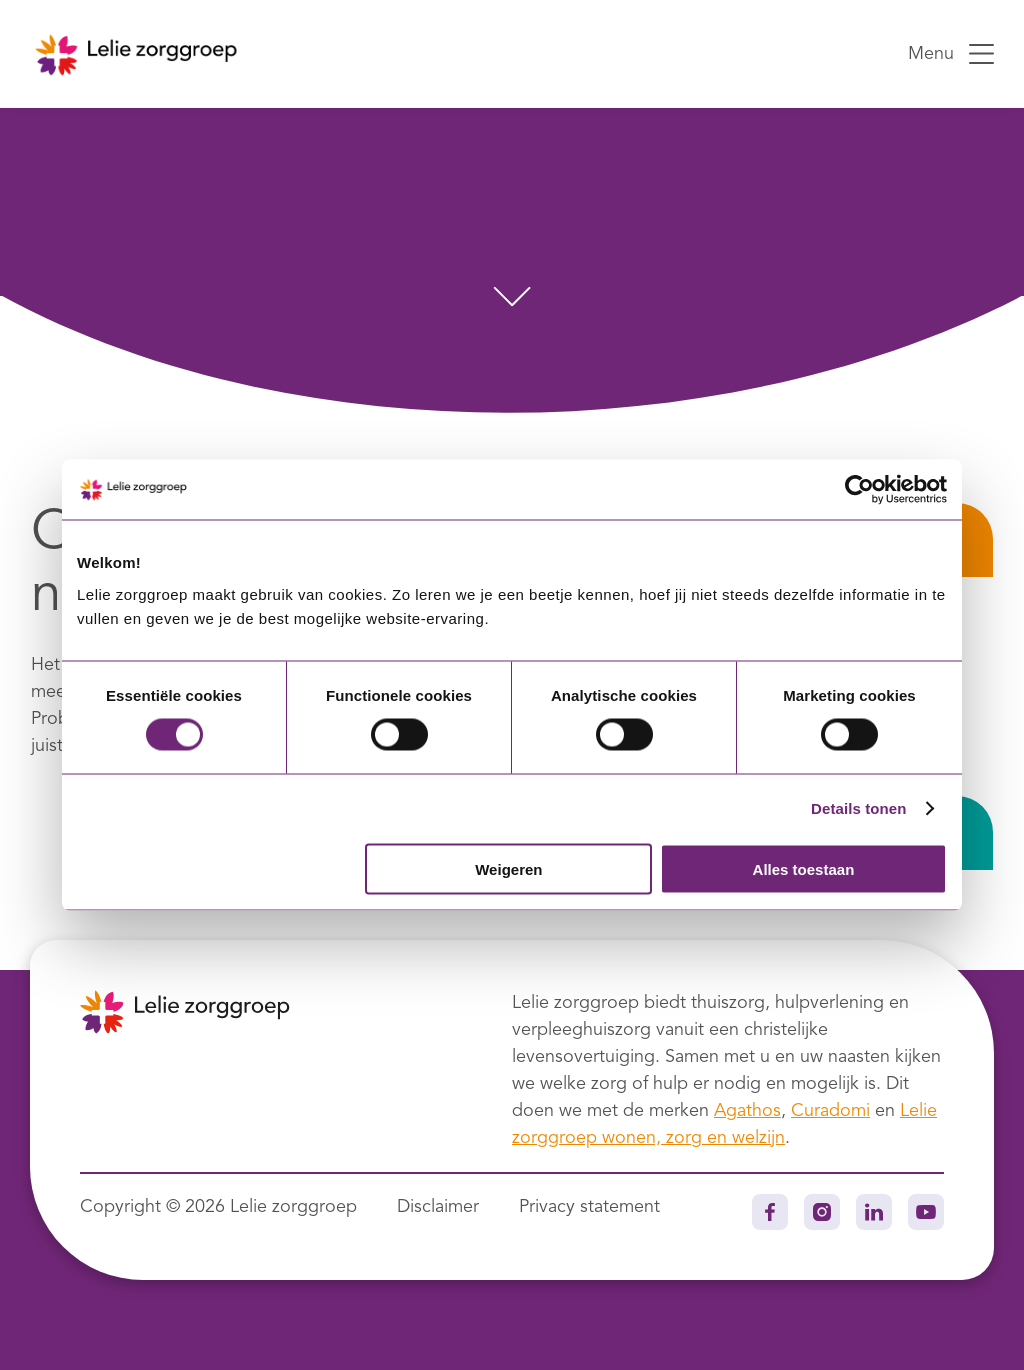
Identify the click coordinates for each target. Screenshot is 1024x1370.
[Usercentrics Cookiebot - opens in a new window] (859, 490)
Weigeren (508, 868)
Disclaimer (438, 1207)
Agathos (747, 1111)
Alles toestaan (804, 868)
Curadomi (830, 1111)
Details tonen (858, 808)
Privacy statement (589, 1207)
